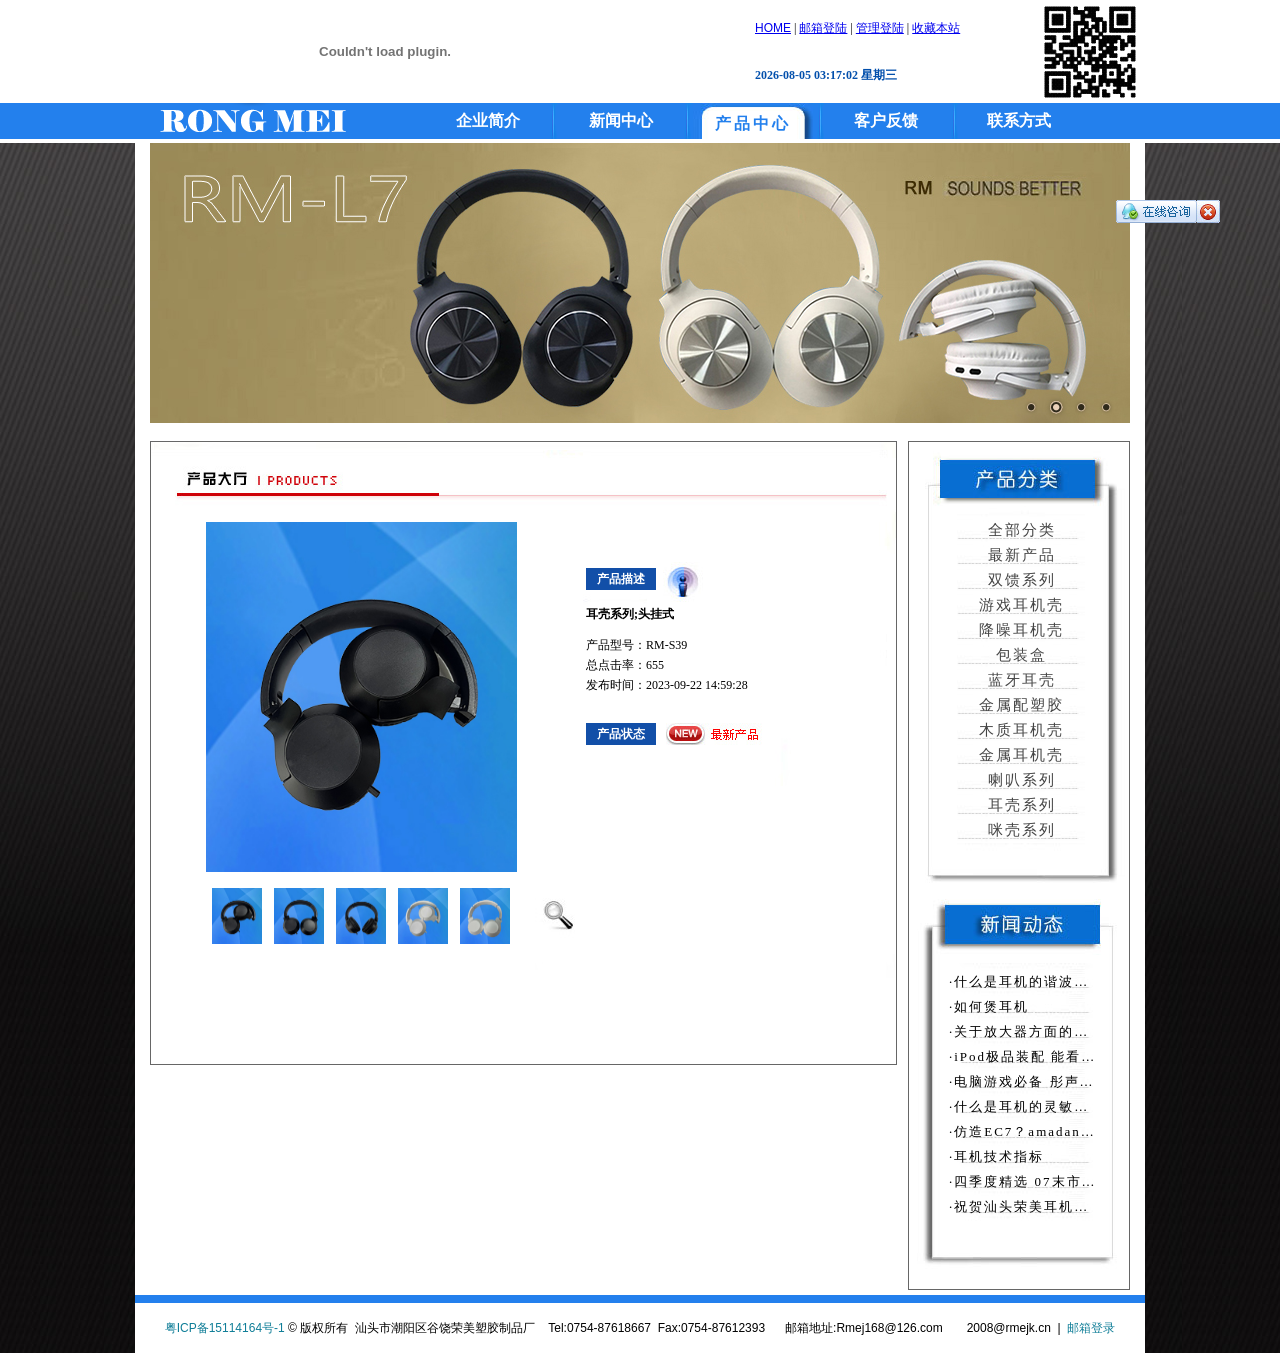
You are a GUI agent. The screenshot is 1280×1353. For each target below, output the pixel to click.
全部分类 (1019, 530)
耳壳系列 (1019, 805)
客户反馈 (886, 120)
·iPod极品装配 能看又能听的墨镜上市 (1075, 1056)
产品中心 (753, 123)
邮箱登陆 (823, 28)
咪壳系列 (1019, 830)
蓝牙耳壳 (1019, 680)
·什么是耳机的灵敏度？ (1026, 1106)
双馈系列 (1019, 580)
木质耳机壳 (1019, 730)
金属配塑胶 (1019, 705)
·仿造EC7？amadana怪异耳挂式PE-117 (1081, 1131)
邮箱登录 (1091, 1328)
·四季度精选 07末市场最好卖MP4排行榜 (1083, 1181)
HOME (773, 28)
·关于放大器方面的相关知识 (1041, 1031)
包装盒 (1019, 655)
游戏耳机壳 (1019, 605)
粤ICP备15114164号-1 (225, 1328)
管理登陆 (880, 28)
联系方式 (1019, 120)
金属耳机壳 (1019, 755)
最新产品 (1019, 555)
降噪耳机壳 (1019, 630)
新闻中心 (621, 120)
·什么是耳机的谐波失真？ (1034, 981)
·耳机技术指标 (996, 1156)
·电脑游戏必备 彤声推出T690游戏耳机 (1077, 1081)
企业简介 (488, 120)
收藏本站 (936, 28)
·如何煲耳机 (989, 1006)
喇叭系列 (1019, 780)
